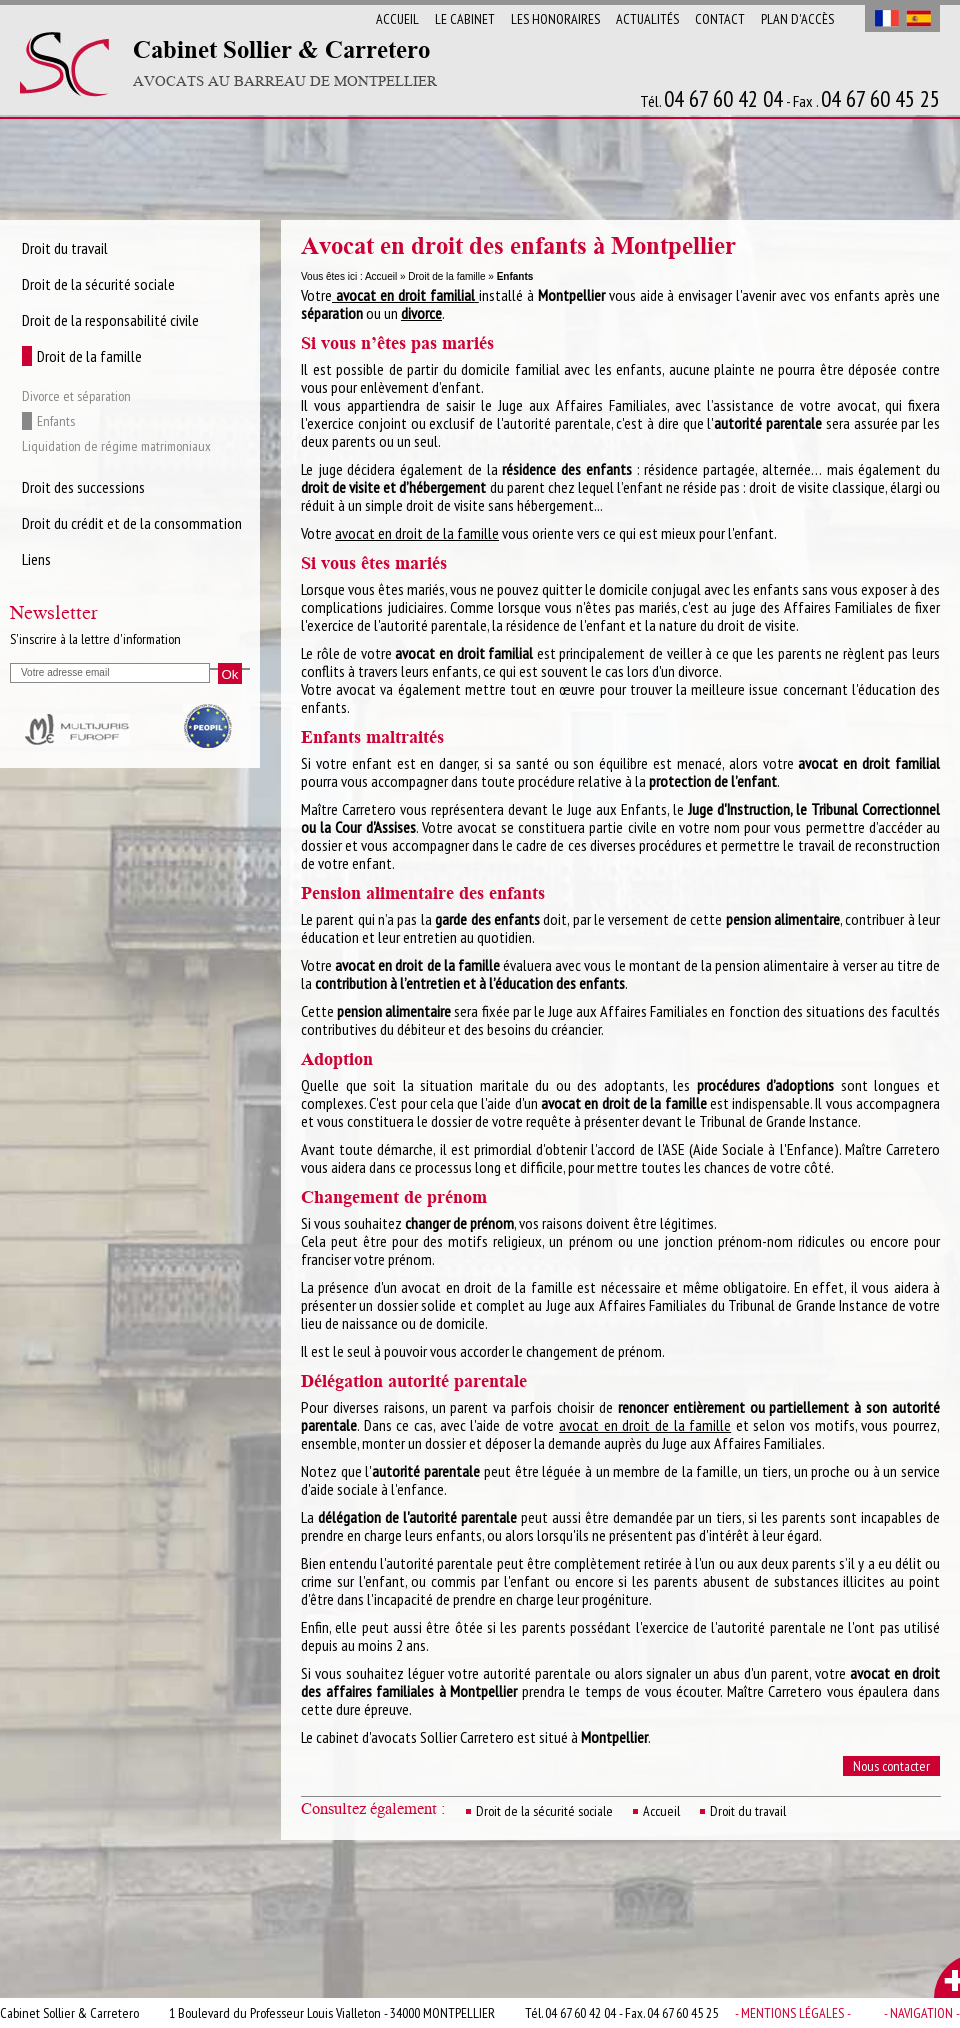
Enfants (56, 421)
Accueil (397, 19)
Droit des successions (83, 487)
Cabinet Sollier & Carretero (285, 64)
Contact (720, 19)
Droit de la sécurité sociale (544, 1811)
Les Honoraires (555, 19)
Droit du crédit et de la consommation (132, 523)
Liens (36, 559)
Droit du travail (748, 1811)
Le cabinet (465, 19)
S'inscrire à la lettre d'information (95, 639)
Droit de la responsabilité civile (110, 320)
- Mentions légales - (793, 2013)
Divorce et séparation (76, 396)
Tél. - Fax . (790, 100)
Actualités (647, 19)
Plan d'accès (797, 19)
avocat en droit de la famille (417, 533)
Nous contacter (891, 1766)
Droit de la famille (446, 276)
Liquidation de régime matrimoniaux (116, 446)
